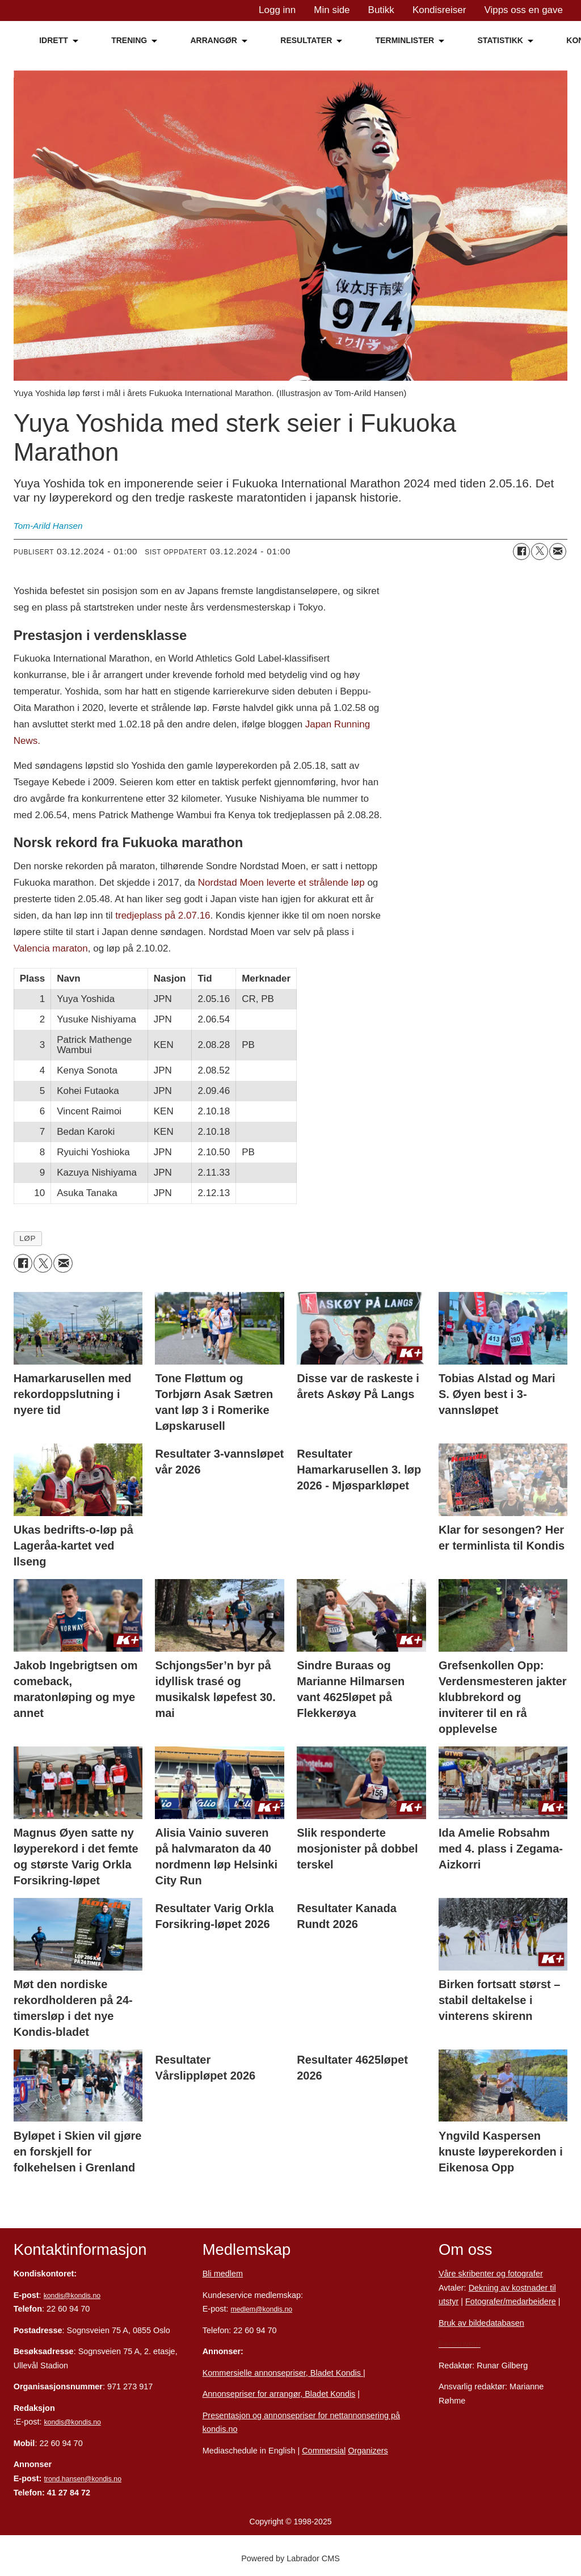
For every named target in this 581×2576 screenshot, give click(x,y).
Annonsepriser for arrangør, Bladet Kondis (279, 2393)
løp (27, 1238)
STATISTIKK (500, 40)
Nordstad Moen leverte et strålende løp (281, 882)
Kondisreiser (439, 10)
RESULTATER (306, 40)
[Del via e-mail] (557, 551)
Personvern (460, 2343)
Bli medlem (223, 2273)
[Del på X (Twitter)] (539, 551)
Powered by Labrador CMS (290, 2558)
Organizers (368, 2450)
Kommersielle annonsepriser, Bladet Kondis (283, 2372)
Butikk (381, 10)
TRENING (129, 40)
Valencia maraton (51, 948)
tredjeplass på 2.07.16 (161, 915)
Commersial (324, 2450)
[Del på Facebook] (521, 551)
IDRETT (53, 40)
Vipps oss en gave (523, 10)
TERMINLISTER (405, 40)
